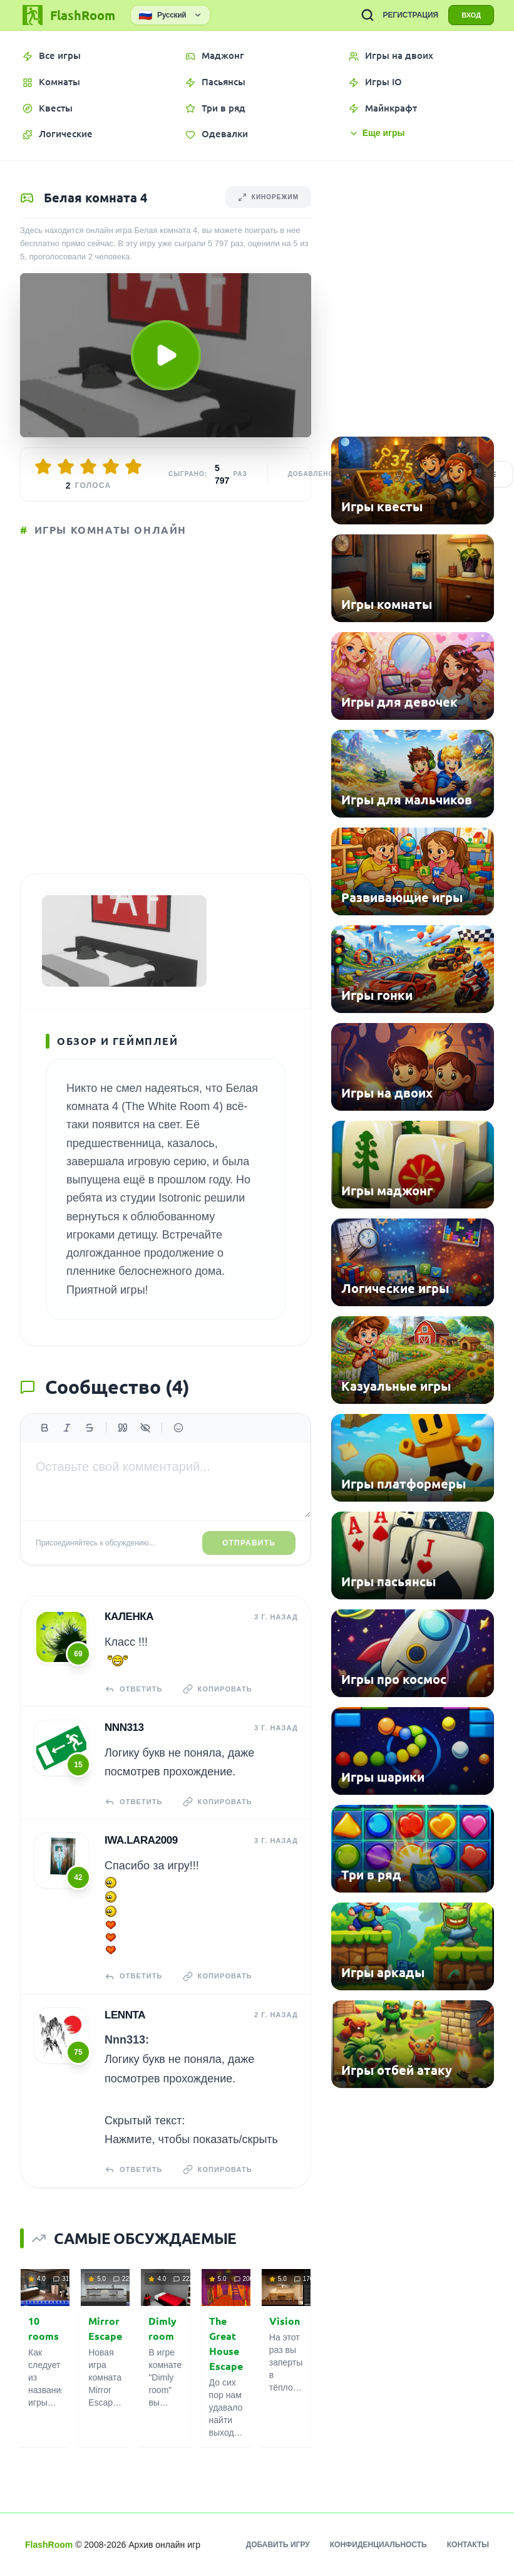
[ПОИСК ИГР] (367, 15)
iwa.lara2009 (141, 1840)
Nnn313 (124, 1727)
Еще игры (377, 133)
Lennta (125, 2015)
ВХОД (471, 15)
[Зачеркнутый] (89, 1427)
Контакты (468, 2544)
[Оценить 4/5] (111, 467)
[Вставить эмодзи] (178, 1427)
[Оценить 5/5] (133, 467)
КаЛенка (129, 1617)
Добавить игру (278, 2544)
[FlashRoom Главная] (67, 15)
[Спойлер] (145, 1427)
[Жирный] (44, 1427)
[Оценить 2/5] (66, 467)
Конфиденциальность (378, 2544)
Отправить (248, 1543)
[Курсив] (67, 1427)
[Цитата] (122, 1427)
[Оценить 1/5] (43, 467)
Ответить (134, 1689)
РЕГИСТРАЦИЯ (410, 15)
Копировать (217, 1689)
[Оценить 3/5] (88, 467)
